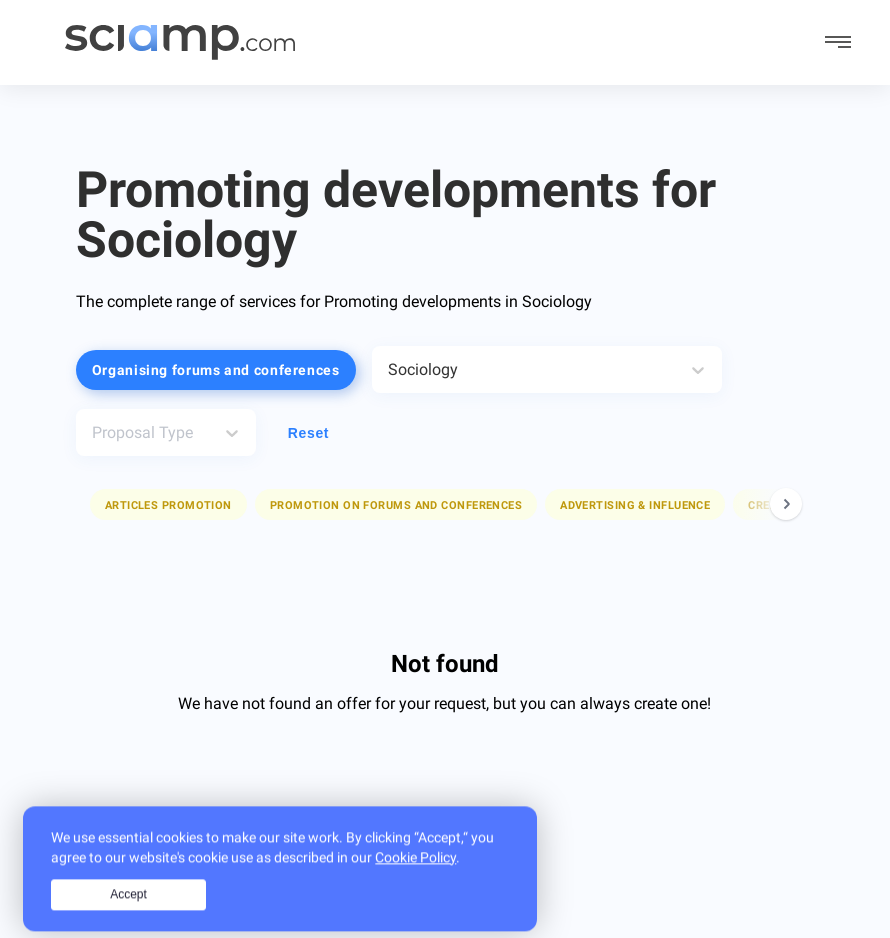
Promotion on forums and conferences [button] (396, 505)
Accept (128, 916)
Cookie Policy (415, 878)
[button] (168, 504)
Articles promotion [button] (168, 505)
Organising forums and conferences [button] (216, 370)
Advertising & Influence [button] (635, 505)
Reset (308, 433)
